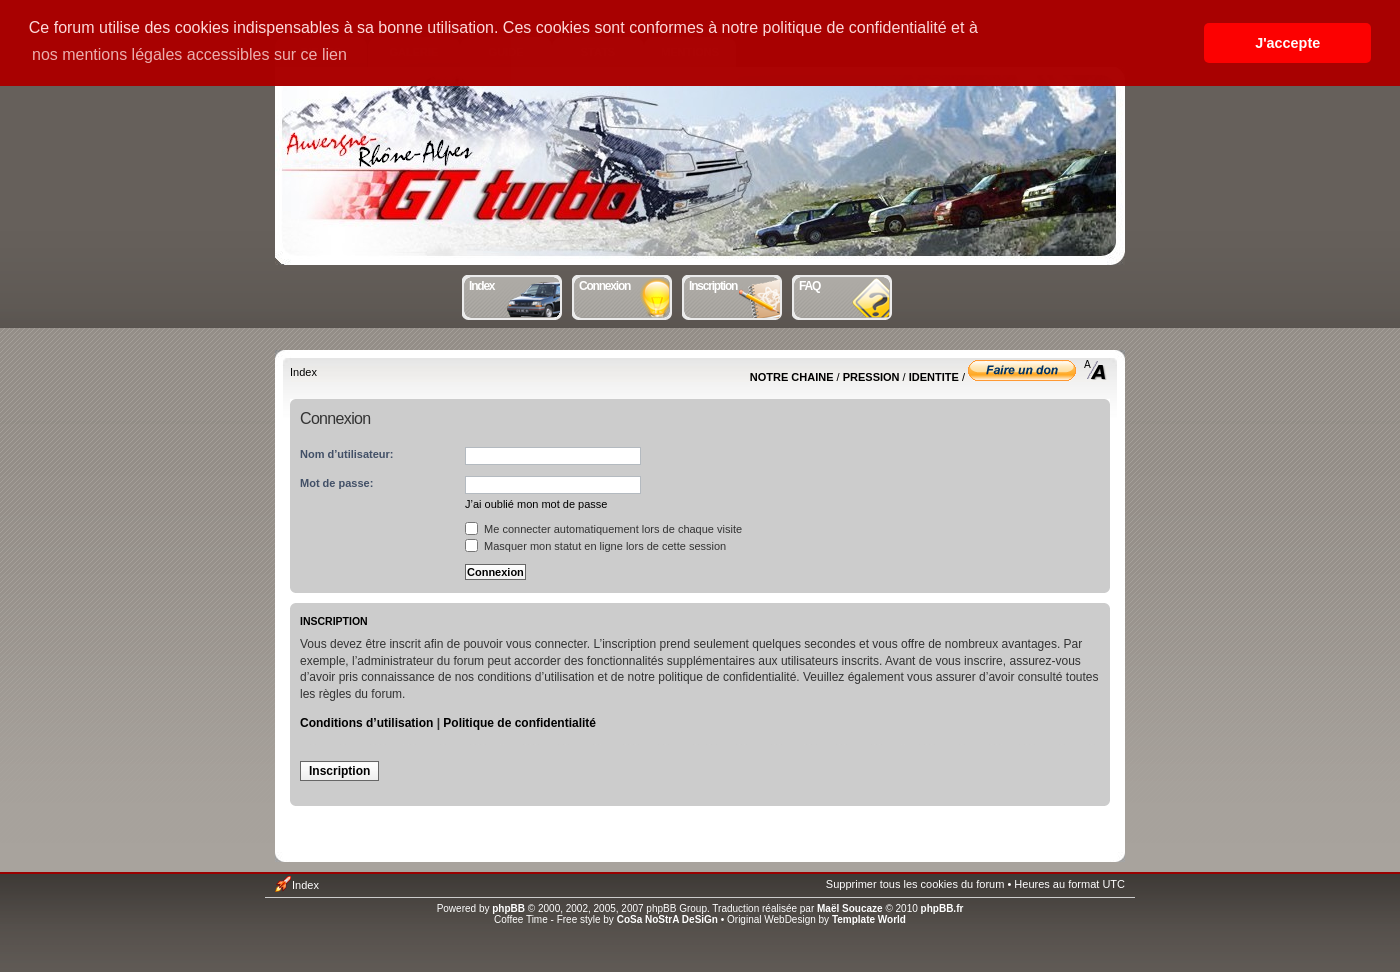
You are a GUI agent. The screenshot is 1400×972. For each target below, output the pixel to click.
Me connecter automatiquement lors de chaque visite (603, 529)
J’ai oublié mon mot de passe (536, 504)
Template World (869, 919)
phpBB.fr (942, 908)
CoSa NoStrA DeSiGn (667, 919)
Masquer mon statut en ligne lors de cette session (595, 546)
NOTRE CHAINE (792, 377)
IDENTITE (934, 377)
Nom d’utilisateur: (347, 454)
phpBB (508, 908)
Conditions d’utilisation (366, 723)
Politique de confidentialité (519, 723)
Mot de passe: (336, 483)
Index (516, 284)
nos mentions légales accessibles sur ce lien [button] (189, 54)
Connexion (626, 284)
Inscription (736, 284)
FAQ (846, 284)
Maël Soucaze (850, 908)
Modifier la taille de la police (1095, 370)
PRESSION (871, 377)
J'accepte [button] (1287, 43)
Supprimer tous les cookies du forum (915, 884)
